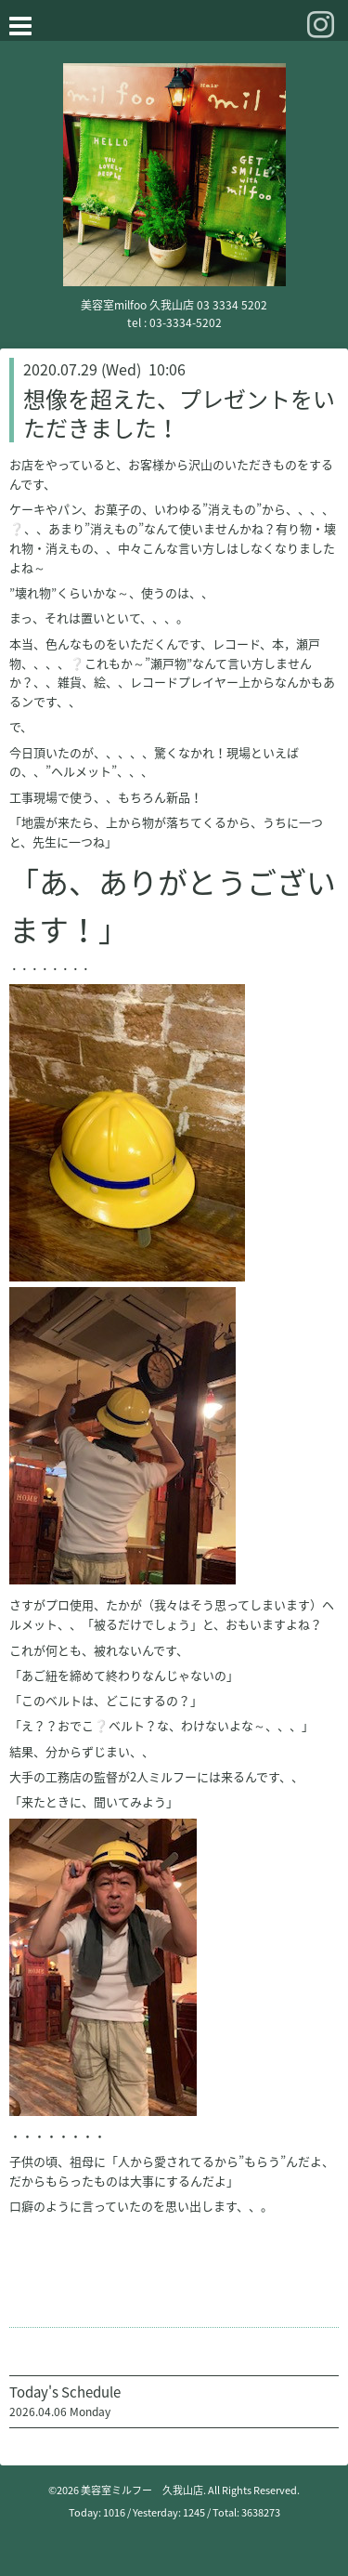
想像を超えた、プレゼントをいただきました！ (179, 413)
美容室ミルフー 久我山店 (142, 2490)
